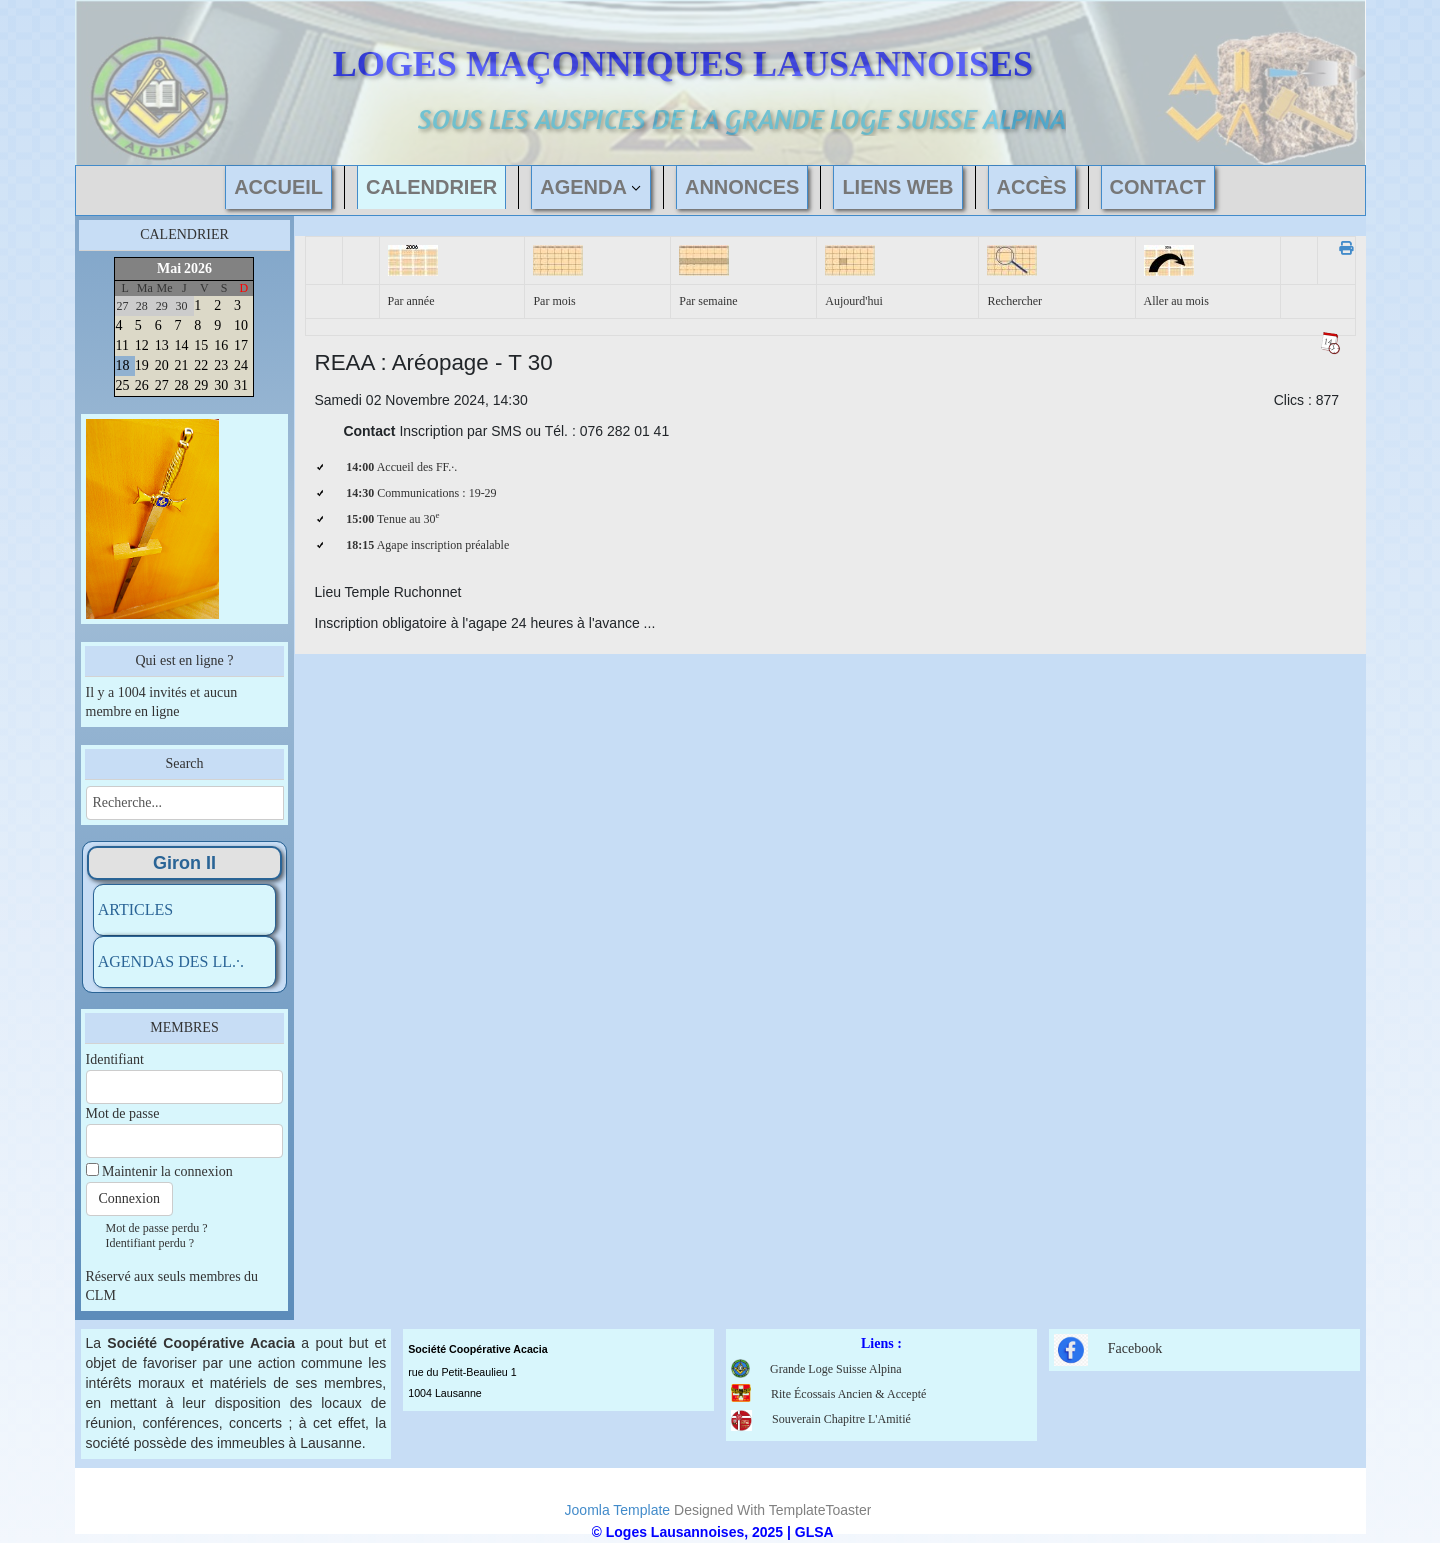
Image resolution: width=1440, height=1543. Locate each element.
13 (162, 345)
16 (221, 345)
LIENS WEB (897, 187)
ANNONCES (742, 187)
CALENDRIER (431, 187)
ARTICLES (135, 909)
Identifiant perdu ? (150, 1243)
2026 (198, 268)
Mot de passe (123, 1113)
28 (182, 385)
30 (221, 385)
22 (201, 365)
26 (142, 385)
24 (241, 365)
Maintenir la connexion (167, 1171)
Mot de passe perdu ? (157, 1228)
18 (122, 365)
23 (221, 365)
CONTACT (1158, 187)
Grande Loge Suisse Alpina (836, 1369)
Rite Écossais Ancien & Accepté (848, 1394)
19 (142, 365)
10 (241, 325)
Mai (169, 268)
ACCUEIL (278, 187)
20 (162, 365)
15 (201, 345)
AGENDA (583, 187)
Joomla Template (618, 1510)
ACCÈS (1032, 187)
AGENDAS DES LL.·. (171, 961)
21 (182, 365)
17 (241, 345)
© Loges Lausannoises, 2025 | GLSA (713, 1532)
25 (122, 385)
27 (162, 385)
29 (201, 385)
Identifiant (115, 1059)
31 (241, 385)
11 (121, 345)
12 (142, 345)
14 (182, 345)
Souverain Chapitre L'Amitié (821, 1419)
